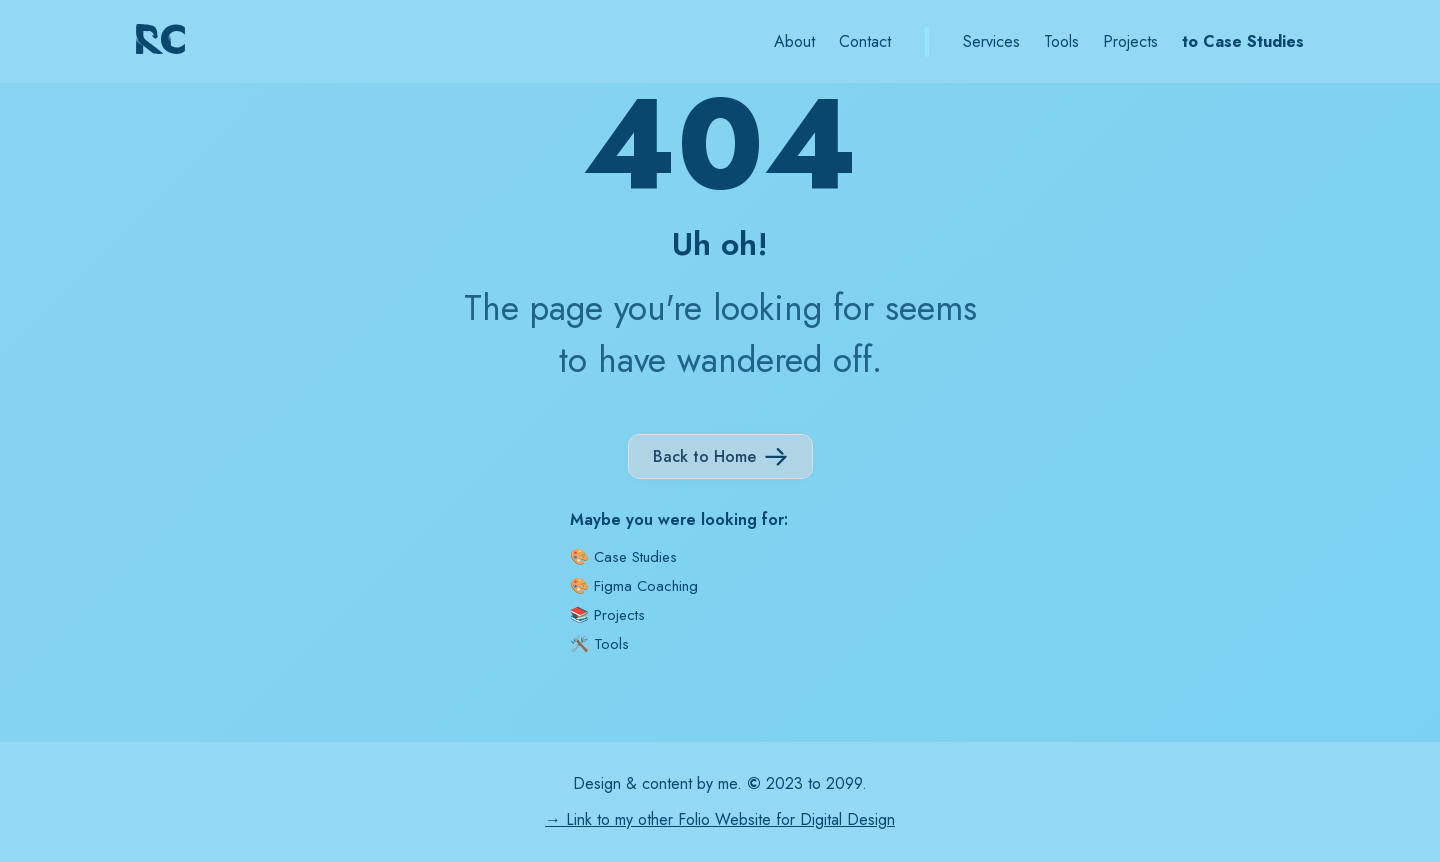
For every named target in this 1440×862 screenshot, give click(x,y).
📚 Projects (607, 615)
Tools (1061, 41)
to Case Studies (1243, 41)
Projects (1130, 41)
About (794, 41)
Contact (865, 41)
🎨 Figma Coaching (634, 586)
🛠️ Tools (599, 644)
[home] (168, 41)
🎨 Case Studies (623, 557)
